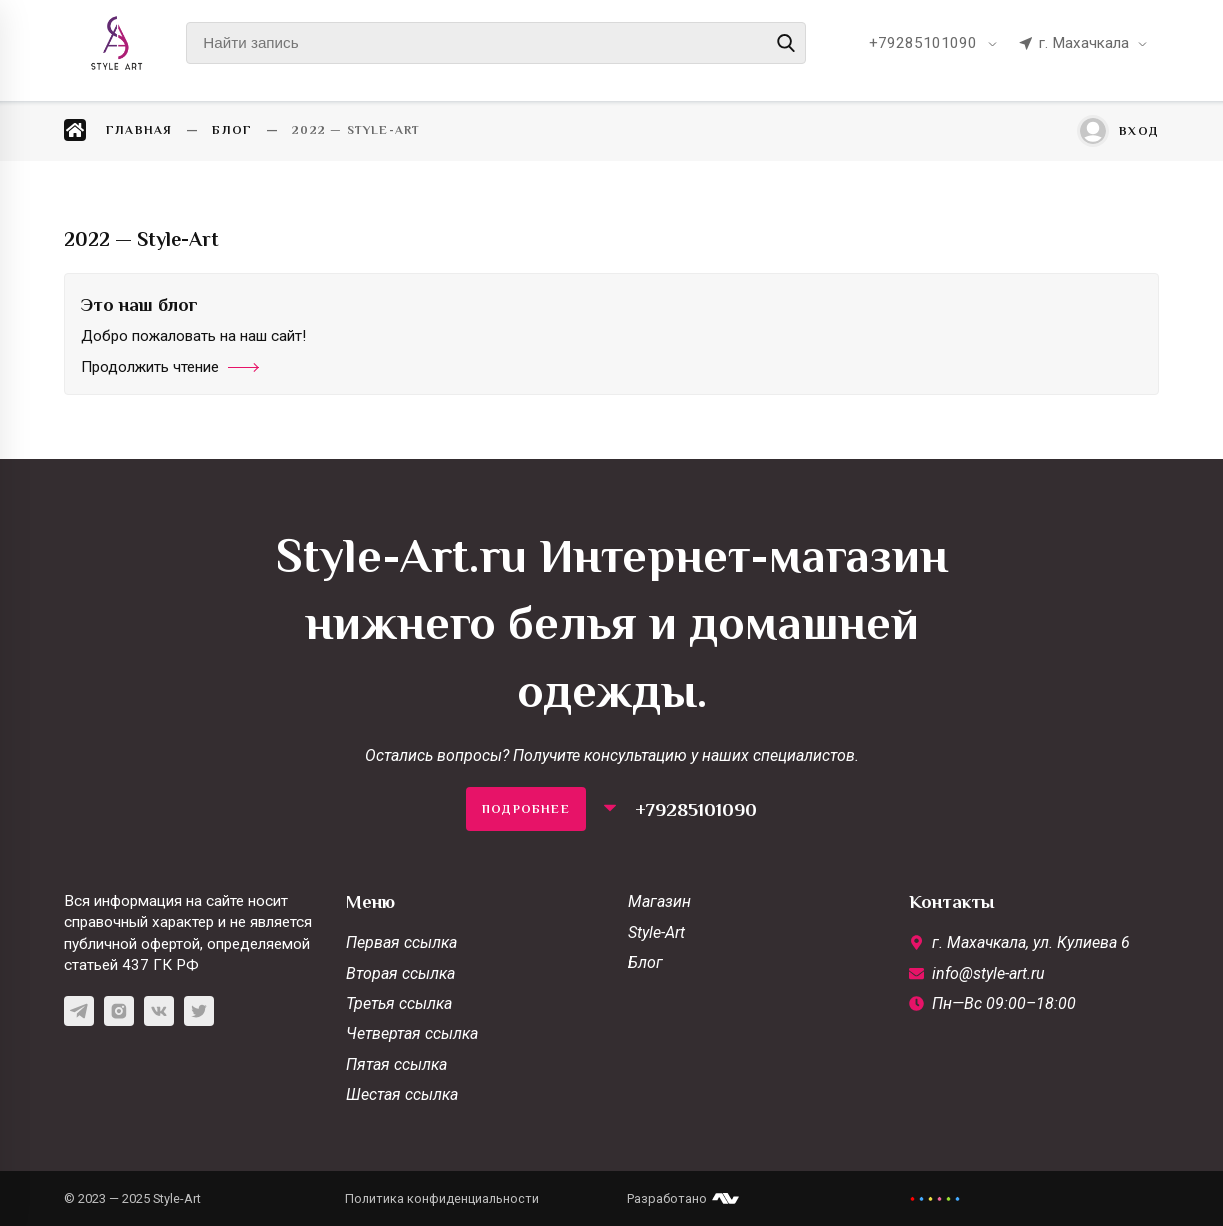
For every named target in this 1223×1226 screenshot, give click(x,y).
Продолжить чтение (170, 367)
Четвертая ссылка (412, 1033)
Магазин (659, 901)
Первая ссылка (401, 942)
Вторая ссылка (400, 973)
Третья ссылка (399, 1003)
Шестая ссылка (402, 1094)
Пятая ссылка (396, 1064)
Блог (645, 962)
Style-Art (656, 932)
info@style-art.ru (988, 973)
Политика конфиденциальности (442, 1198)
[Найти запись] (496, 43)
